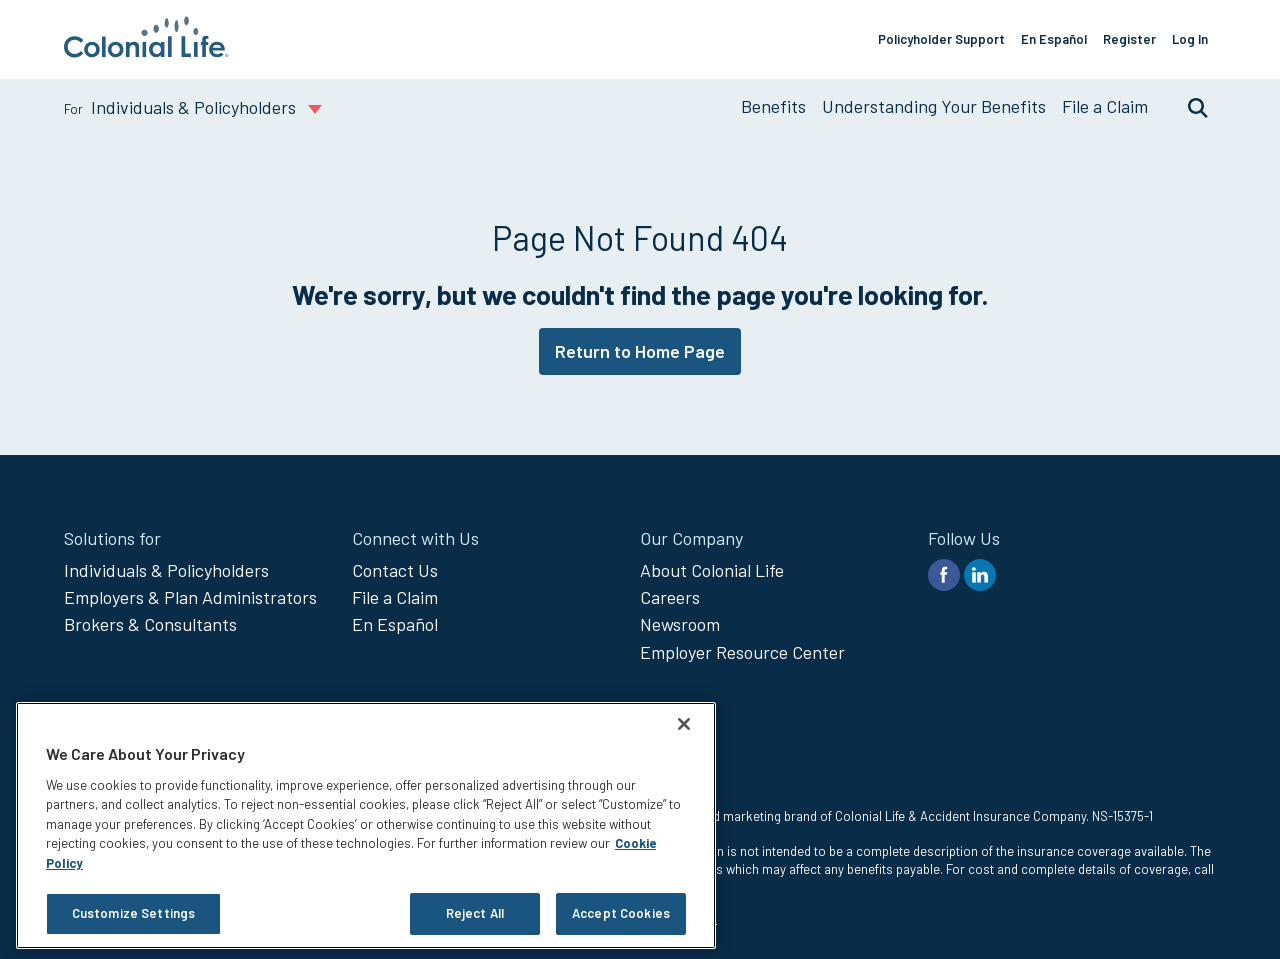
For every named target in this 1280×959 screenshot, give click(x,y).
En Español (1054, 39)
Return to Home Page (640, 351)
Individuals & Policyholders (166, 570)
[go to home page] (146, 51)
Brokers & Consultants (150, 624)
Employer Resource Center (742, 652)
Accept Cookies (621, 913)
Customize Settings (133, 913)
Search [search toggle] (1188, 107)
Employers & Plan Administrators (190, 597)
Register (1129, 39)
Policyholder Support (941, 39)
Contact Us (395, 570)
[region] (366, 825)
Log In (1190, 39)
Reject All (475, 913)
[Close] (684, 724)
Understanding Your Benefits (934, 106)
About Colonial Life (712, 570)
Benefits (773, 106)
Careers (670, 597)
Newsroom (680, 624)
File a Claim (1105, 106)
